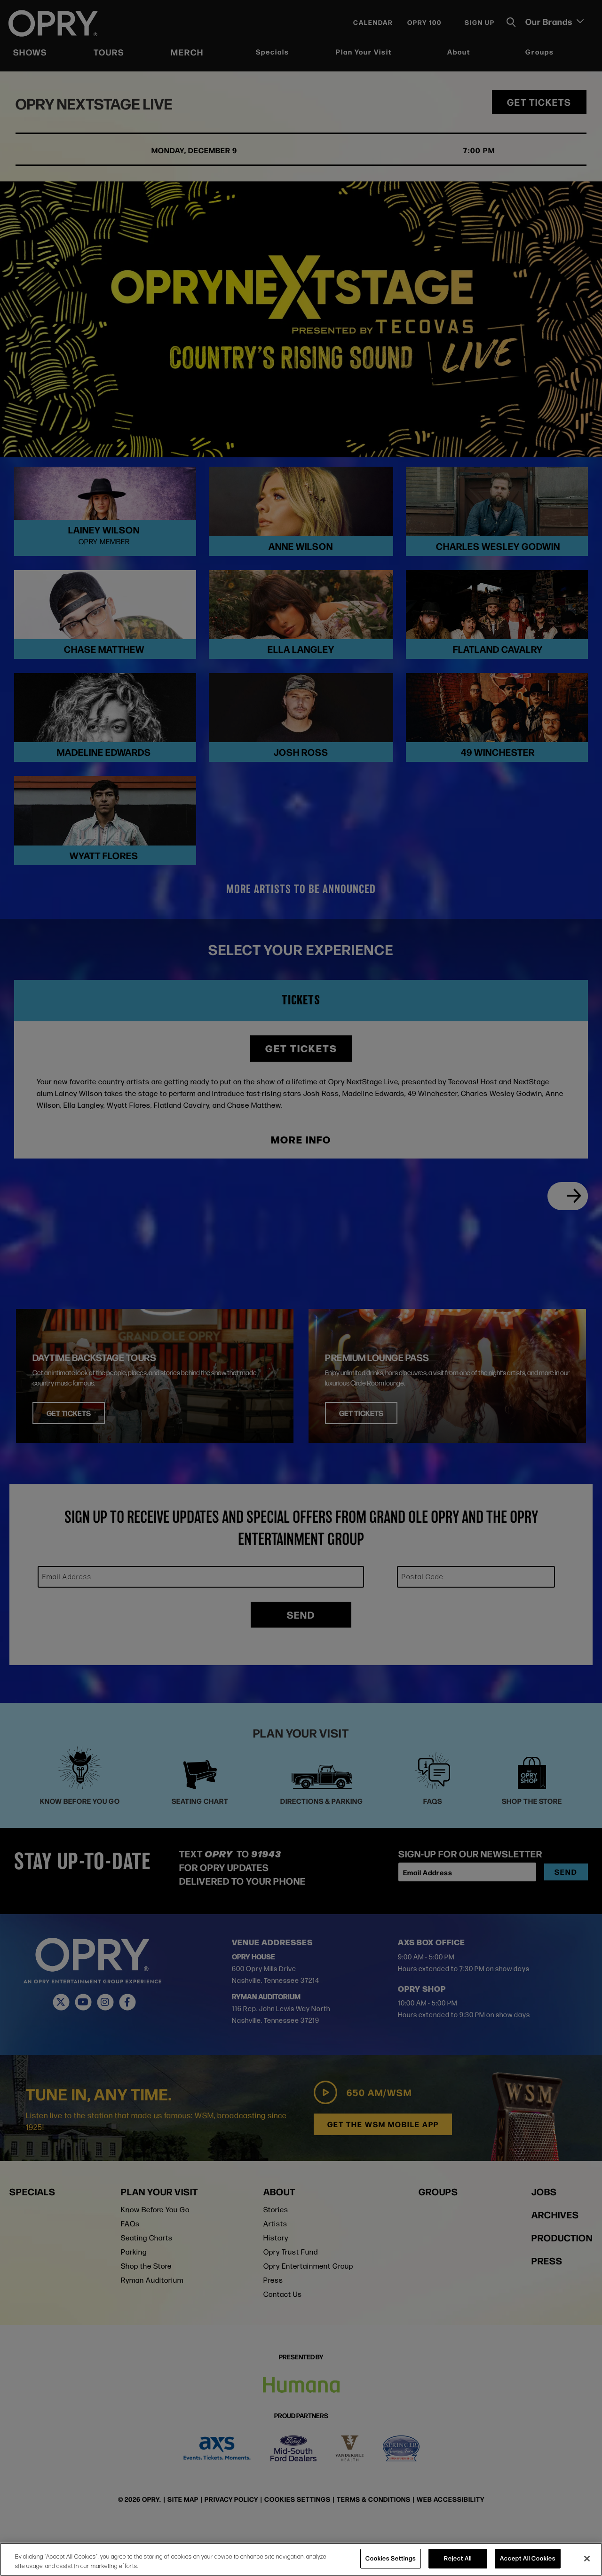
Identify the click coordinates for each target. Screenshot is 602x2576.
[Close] (587, 2558)
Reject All (458, 2558)
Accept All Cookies (527, 2558)
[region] (301, 2559)
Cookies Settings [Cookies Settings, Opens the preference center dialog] (390, 2558)
